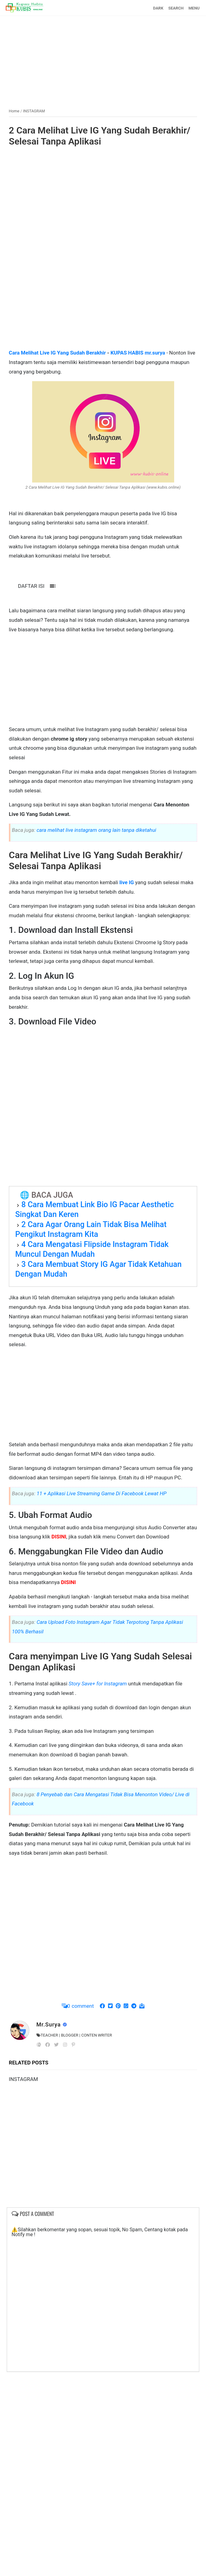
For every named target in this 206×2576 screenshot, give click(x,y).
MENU (194, 8)
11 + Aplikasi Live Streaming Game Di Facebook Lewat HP (101, 1493)
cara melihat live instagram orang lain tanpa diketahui (96, 830)
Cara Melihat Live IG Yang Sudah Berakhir (57, 353)
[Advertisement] (103, 59)
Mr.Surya (49, 2024)
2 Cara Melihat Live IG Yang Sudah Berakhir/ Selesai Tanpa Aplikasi (99, 136)
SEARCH (176, 8)
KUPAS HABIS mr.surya (137, 353)
